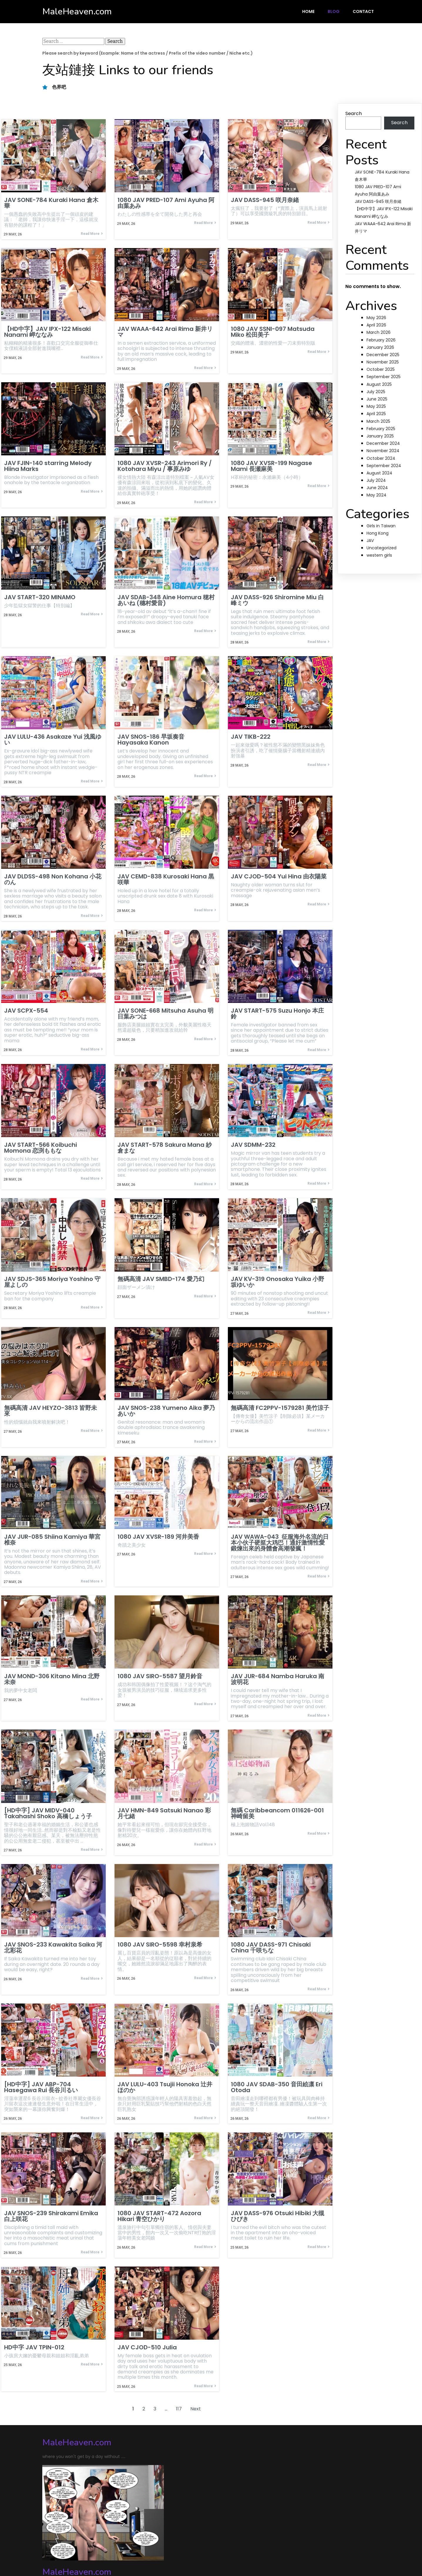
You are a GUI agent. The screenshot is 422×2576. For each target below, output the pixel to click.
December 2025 (382, 355)
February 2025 (380, 429)
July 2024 (376, 480)
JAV (370, 540)
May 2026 (376, 318)
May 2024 (376, 495)
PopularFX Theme (126, 2549)
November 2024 (382, 451)
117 (179, 2415)
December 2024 (383, 443)
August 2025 (379, 384)
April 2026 (376, 325)
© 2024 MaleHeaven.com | (74, 2549)
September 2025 (383, 377)
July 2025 (375, 392)
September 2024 (383, 466)
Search (353, 113)
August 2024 (379, 473)
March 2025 (378, 421)
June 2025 (376, 399)
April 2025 (376, 414)
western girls (379, 555)
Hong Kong (377, 533)
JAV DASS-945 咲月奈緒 (378, 201)
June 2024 (377, 488)
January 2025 (380, 436)
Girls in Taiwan (381, 526)
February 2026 (381, 340)
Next (195, 2415)
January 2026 (380, 347)
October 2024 (380, 458)
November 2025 (382, 362)
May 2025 (376, 406)
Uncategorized (381, 548)
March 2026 (378, 332)
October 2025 (380, 369)
